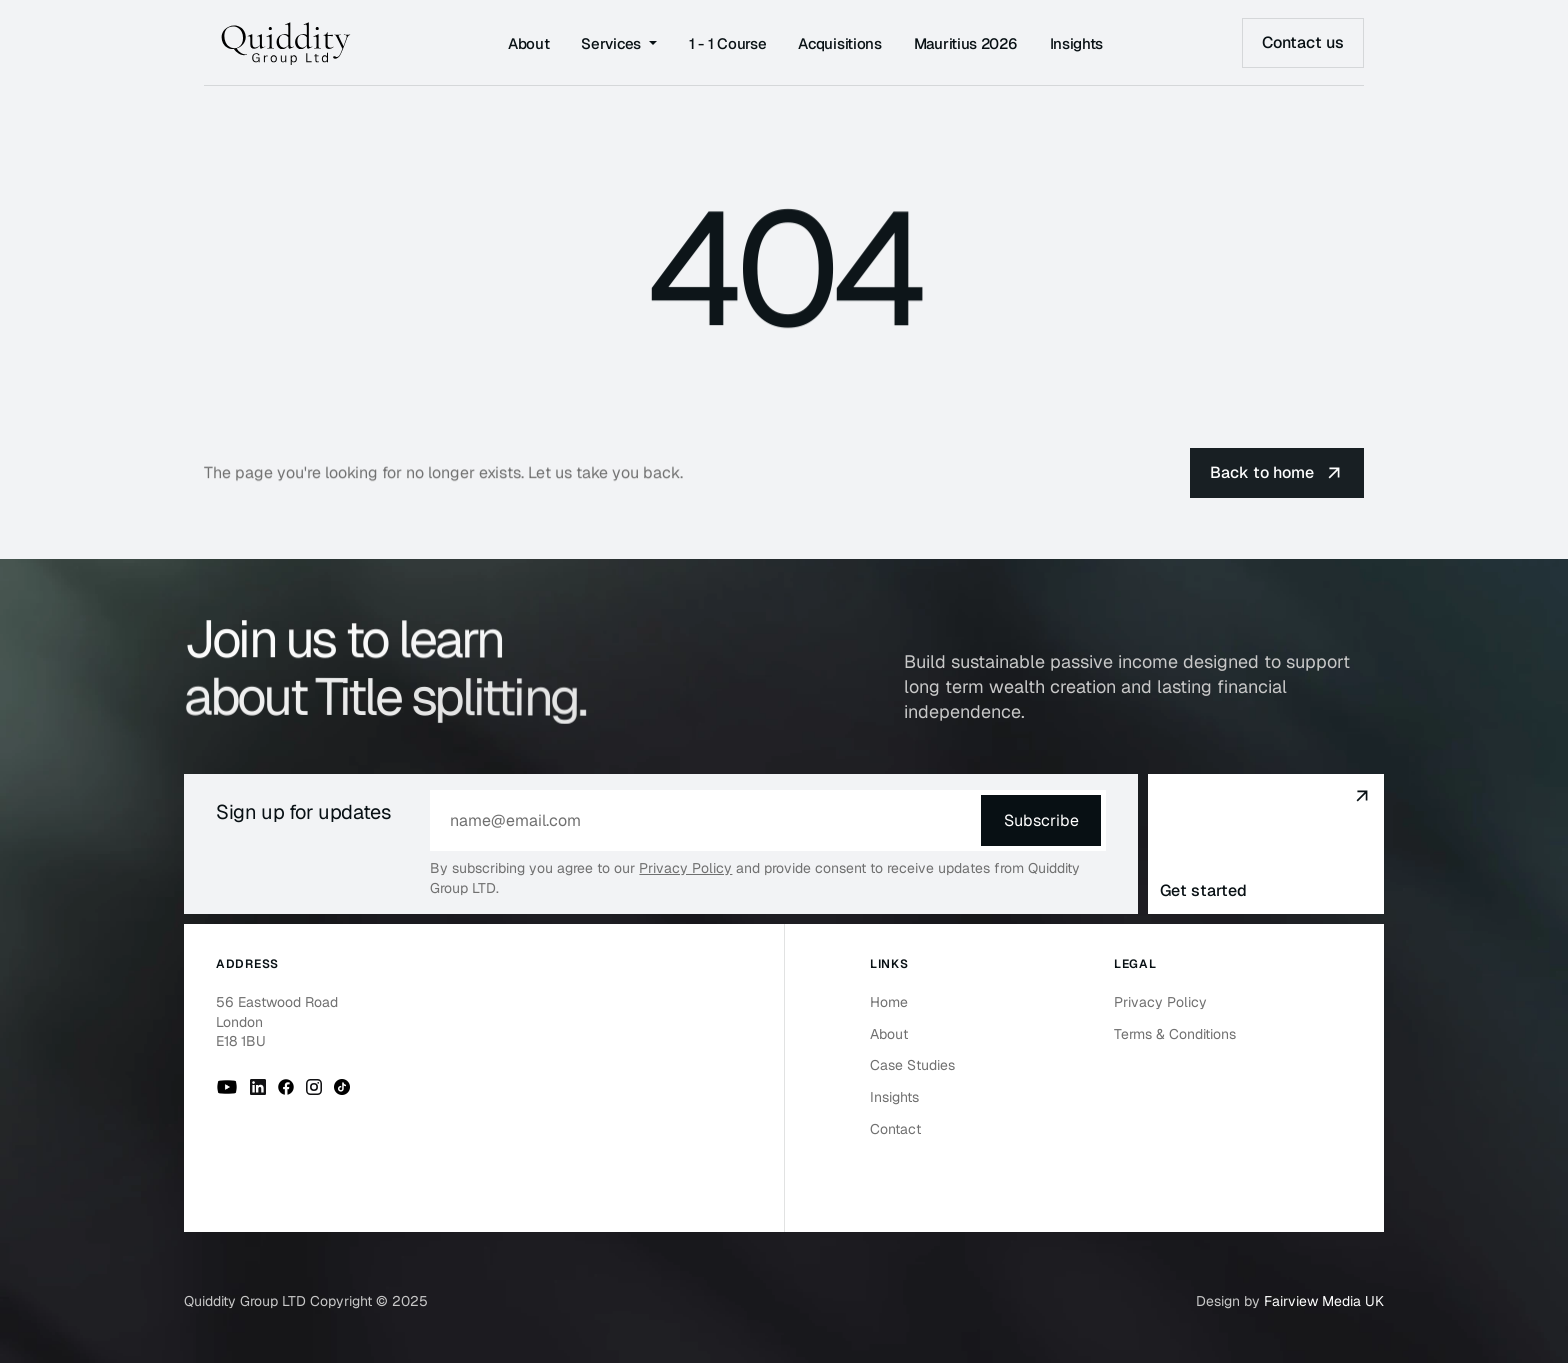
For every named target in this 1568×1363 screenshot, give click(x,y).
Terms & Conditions (1175, 1034)
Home (889, 1002)
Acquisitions (839, 43)
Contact (895, 1129)
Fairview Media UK (1324, 1301)
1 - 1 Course (727, 43)
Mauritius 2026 (966, 43)
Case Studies (912, 1065)
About (529, 43)
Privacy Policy (685, 868)
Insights (1077, 43)
